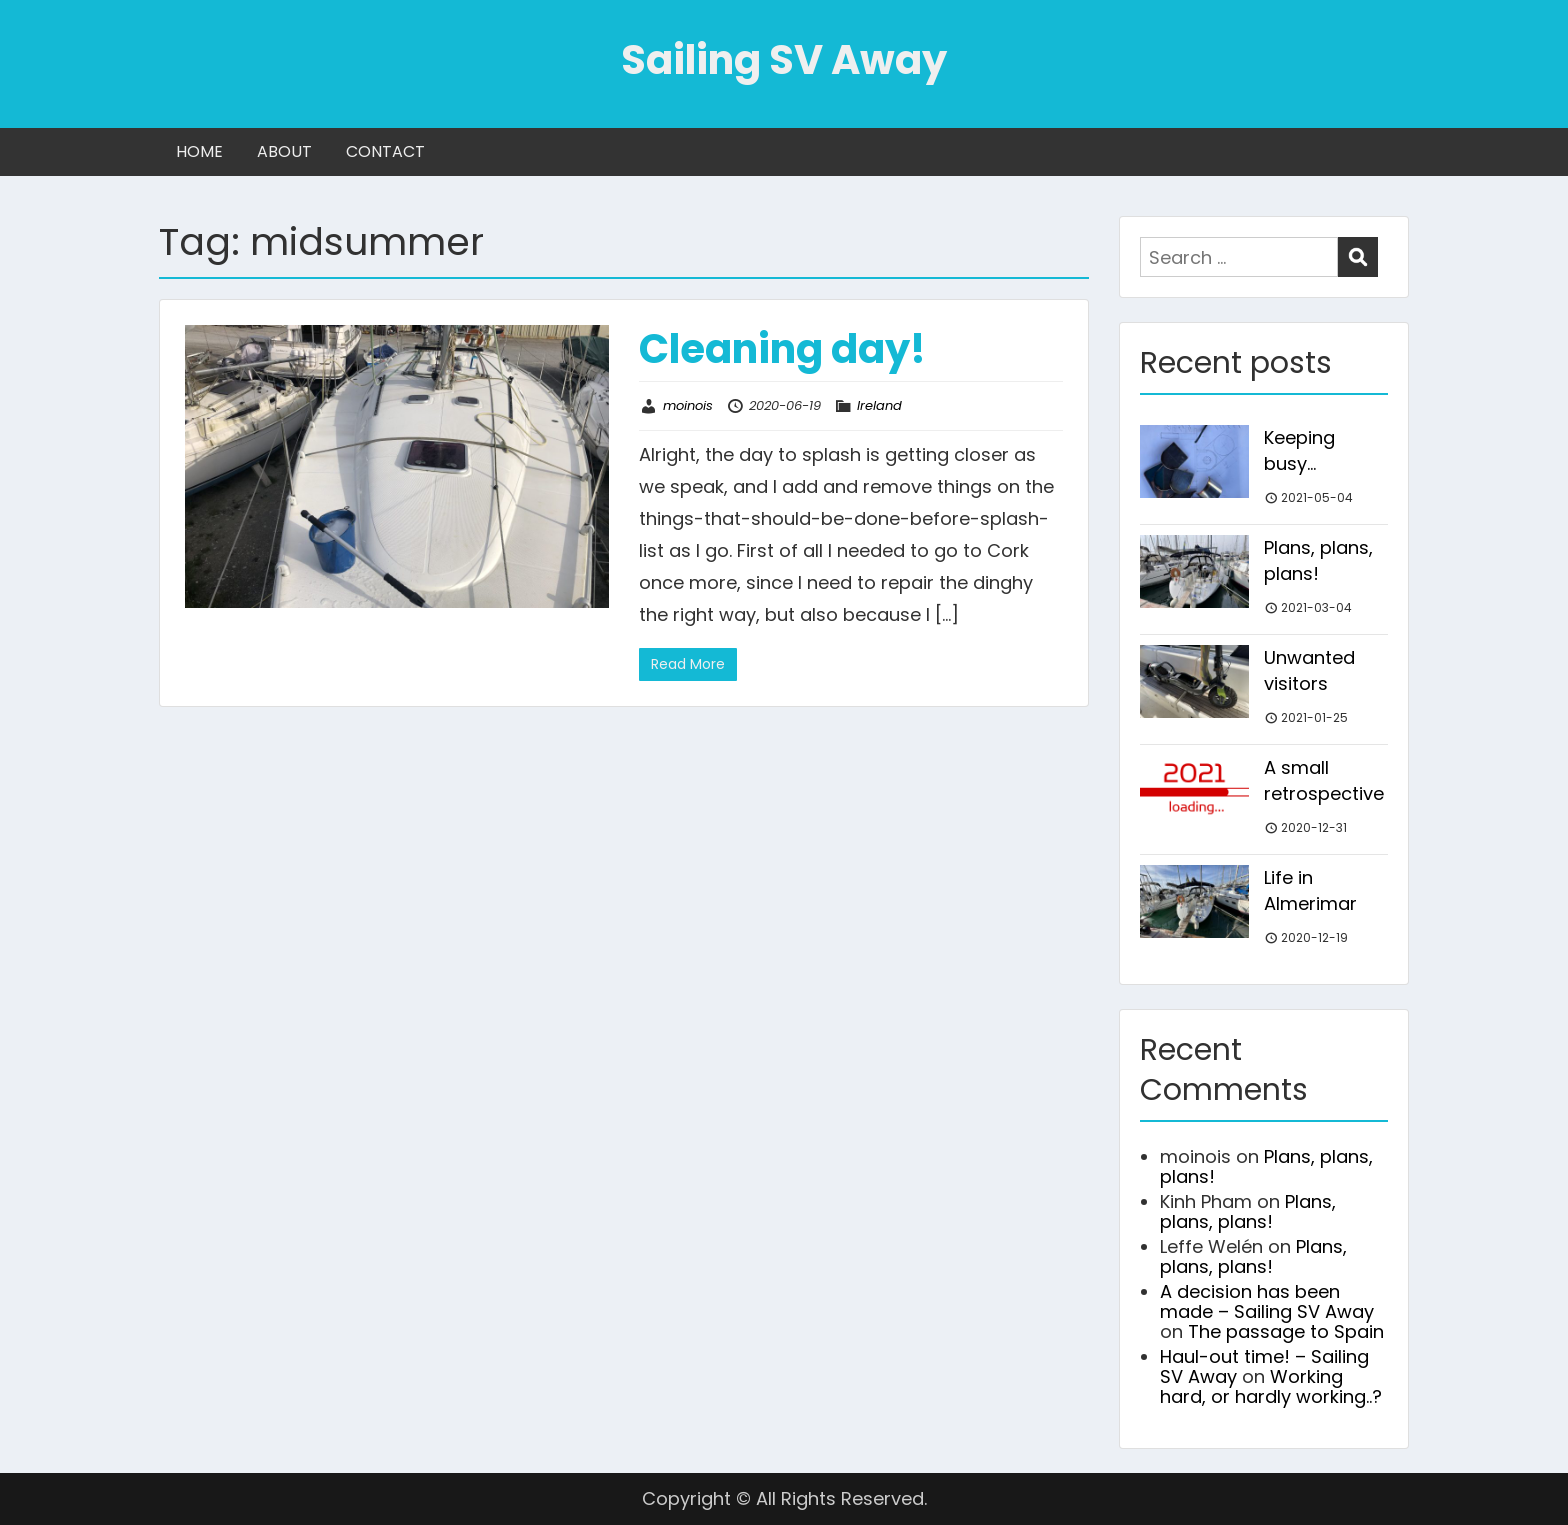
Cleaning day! (782, 349)
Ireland (879, 405)
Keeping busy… (1299, 450)
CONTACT (385, 151)
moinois (688, 405)
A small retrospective (1324, 780)
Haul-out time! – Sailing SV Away (1264, 1366)
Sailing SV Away (784, 60)
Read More (688, 664)
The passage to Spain (1286, 1331)
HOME (199, 151)
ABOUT (284, 151)
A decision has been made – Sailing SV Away (1267, 1301)
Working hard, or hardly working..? (1271, 1386)
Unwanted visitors (1309, 670)
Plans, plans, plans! (1318, 560)
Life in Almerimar (1310, 890)
